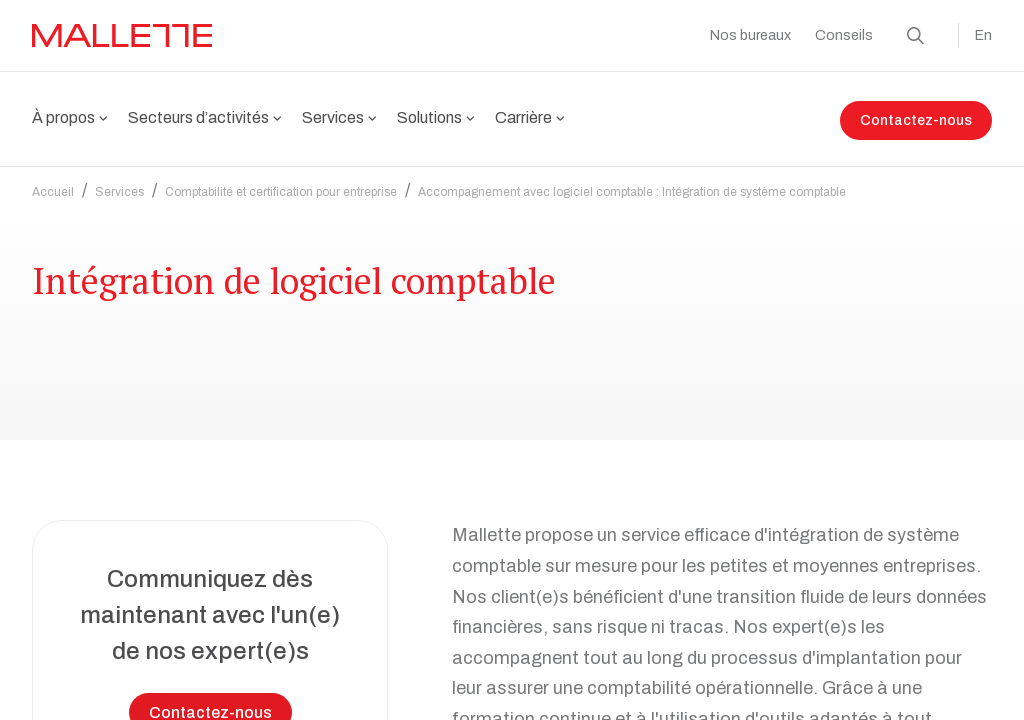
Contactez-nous (916, 120)
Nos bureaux (750, 35)
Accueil (53, 180)
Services (119, 180)
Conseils (844, 35)
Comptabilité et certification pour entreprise (281, 180)
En (983, 35)
